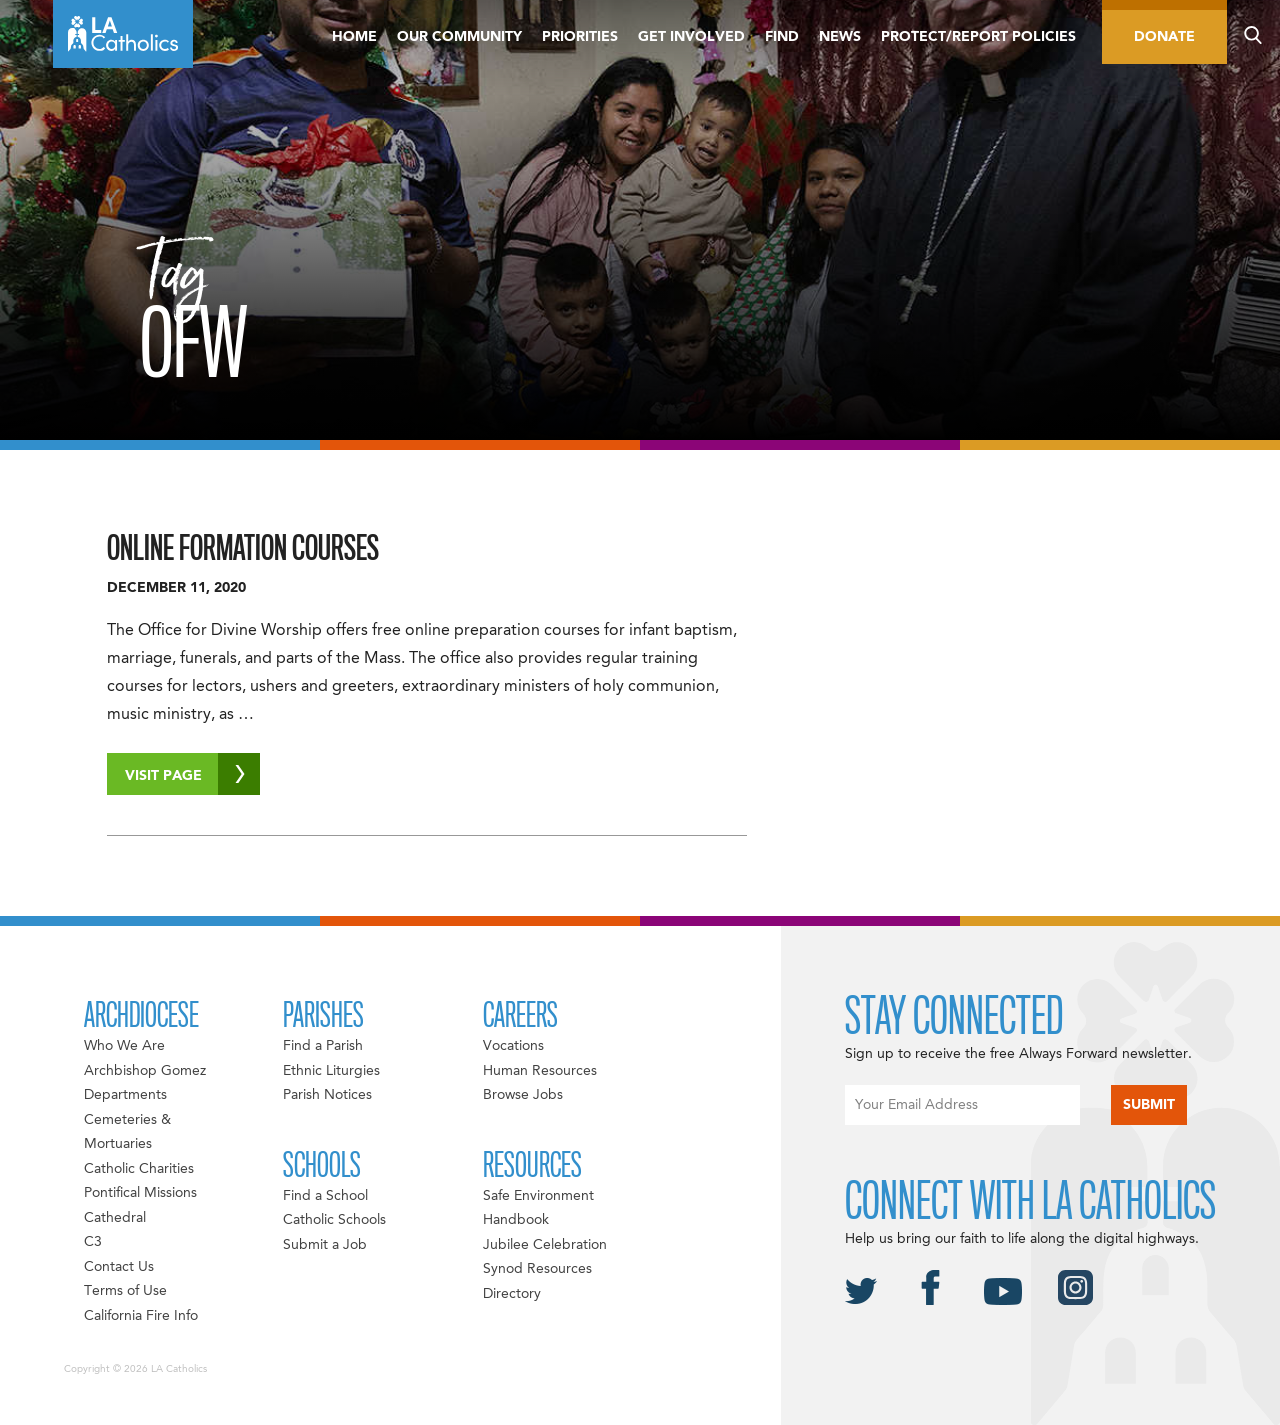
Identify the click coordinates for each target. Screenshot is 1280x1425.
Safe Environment (538, 1196)
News (840, 37)
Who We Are (124, 1046)
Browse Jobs (523, 1095)
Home (354, 37)
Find (782, 37)
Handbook (516, 1220)
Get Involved (691, 37)
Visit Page (192, 774)
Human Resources (540, 1071)
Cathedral (115, 1218)
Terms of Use (125, 1291)
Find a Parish (323, 1046)
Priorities (580, 37)
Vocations (513, 1046)
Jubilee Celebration (545, 1245)
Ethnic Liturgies (331, 1071)
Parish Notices (327, 1095)
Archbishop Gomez (145, 1071)
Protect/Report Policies (978, 37)
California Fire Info (141, 1316)
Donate (1164, 37)
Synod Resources (537, 1269)
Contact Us (119, 1267)
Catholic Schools (334, 1220)
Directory (512, 1294)
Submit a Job (325, 1245)
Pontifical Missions (140, 1193)
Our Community (459, 37)
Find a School (325, 1196)
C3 (93, 1242)
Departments (125, 1095)
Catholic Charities (139, 1169)
